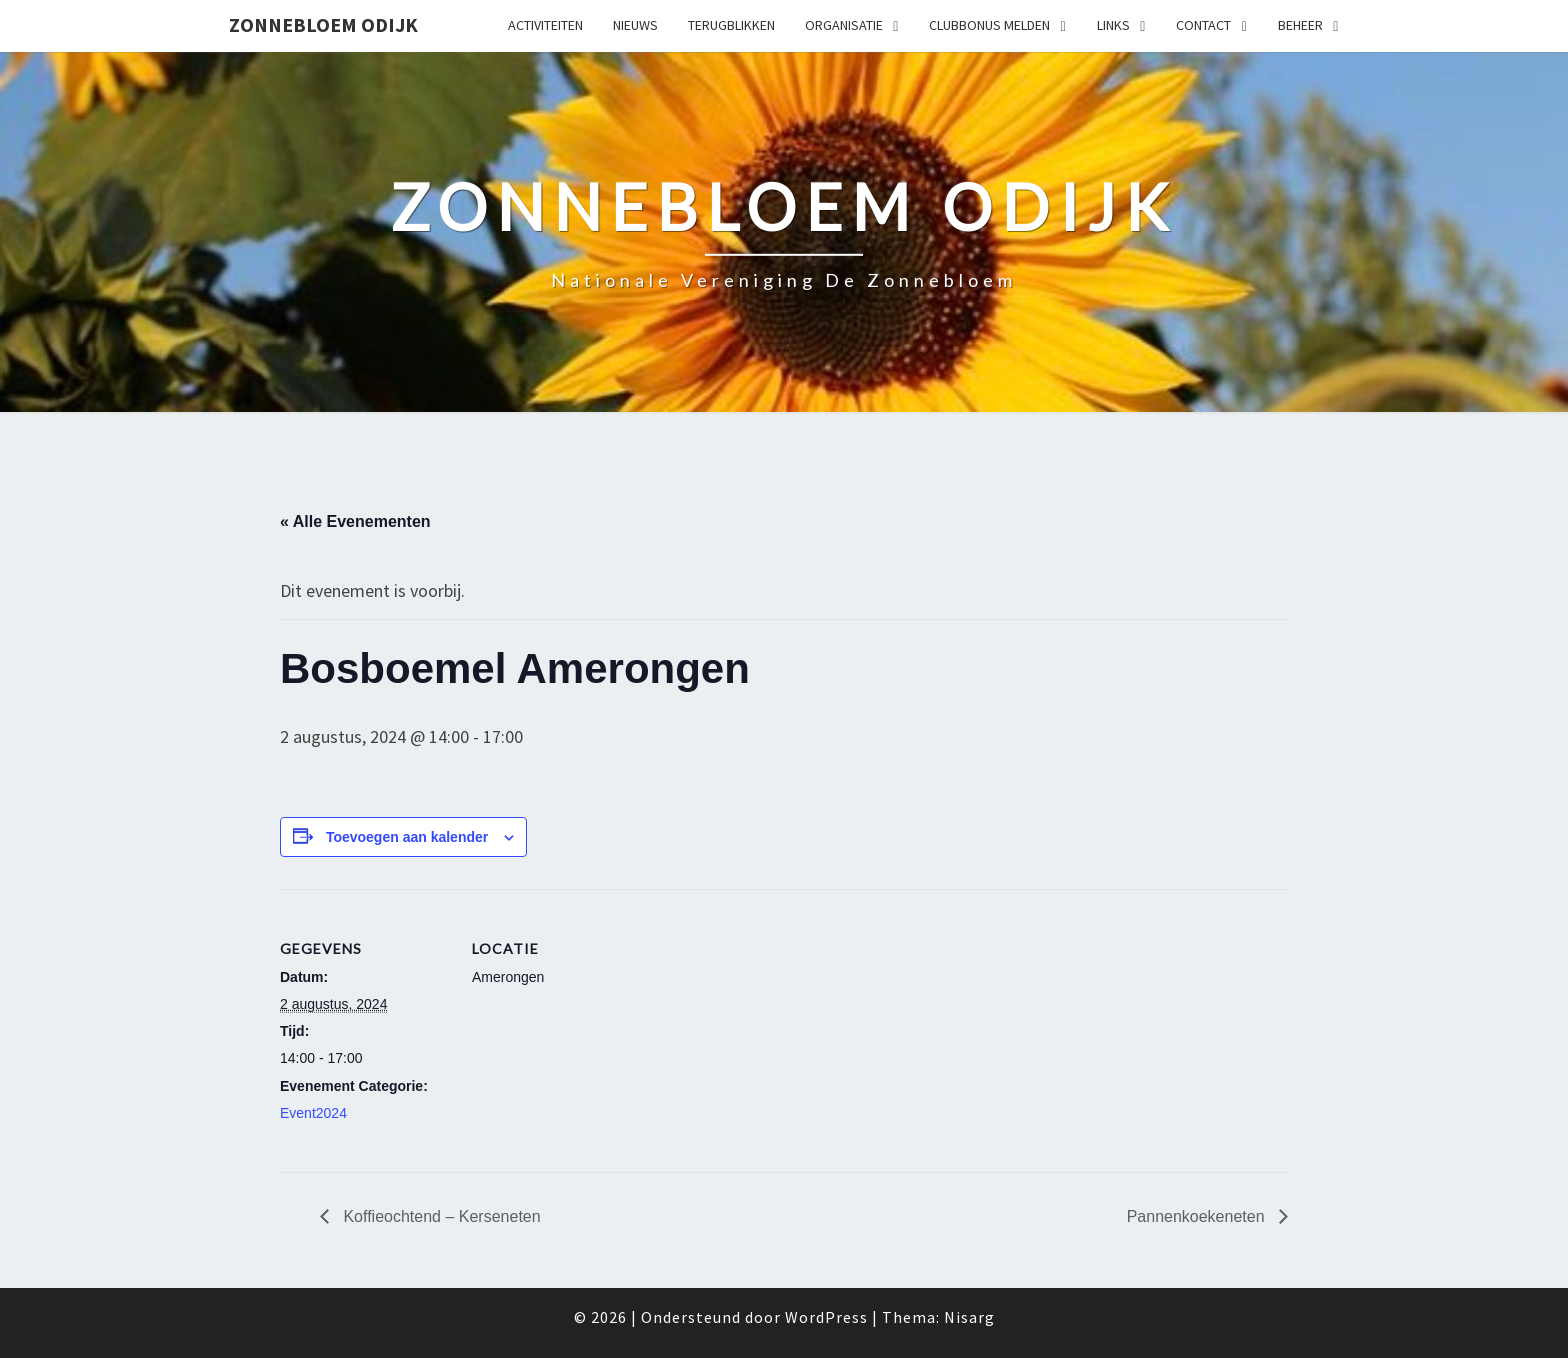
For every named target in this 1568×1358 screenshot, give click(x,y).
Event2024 (313, 1113)
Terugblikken (731, 25)
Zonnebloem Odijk (323, 24)
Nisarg (969, 1317)
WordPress (826, 1317)
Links (1113, 25)
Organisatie (844, 25)
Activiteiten (545, 25)
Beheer (1300, 25)
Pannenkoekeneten (1198, 1216)
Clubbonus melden (989, 25)
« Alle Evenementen (355, 521)
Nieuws (635, 25)
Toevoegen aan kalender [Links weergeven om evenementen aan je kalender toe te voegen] (407, 837)
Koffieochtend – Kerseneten (440, 1216)
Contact (1203, 25)
